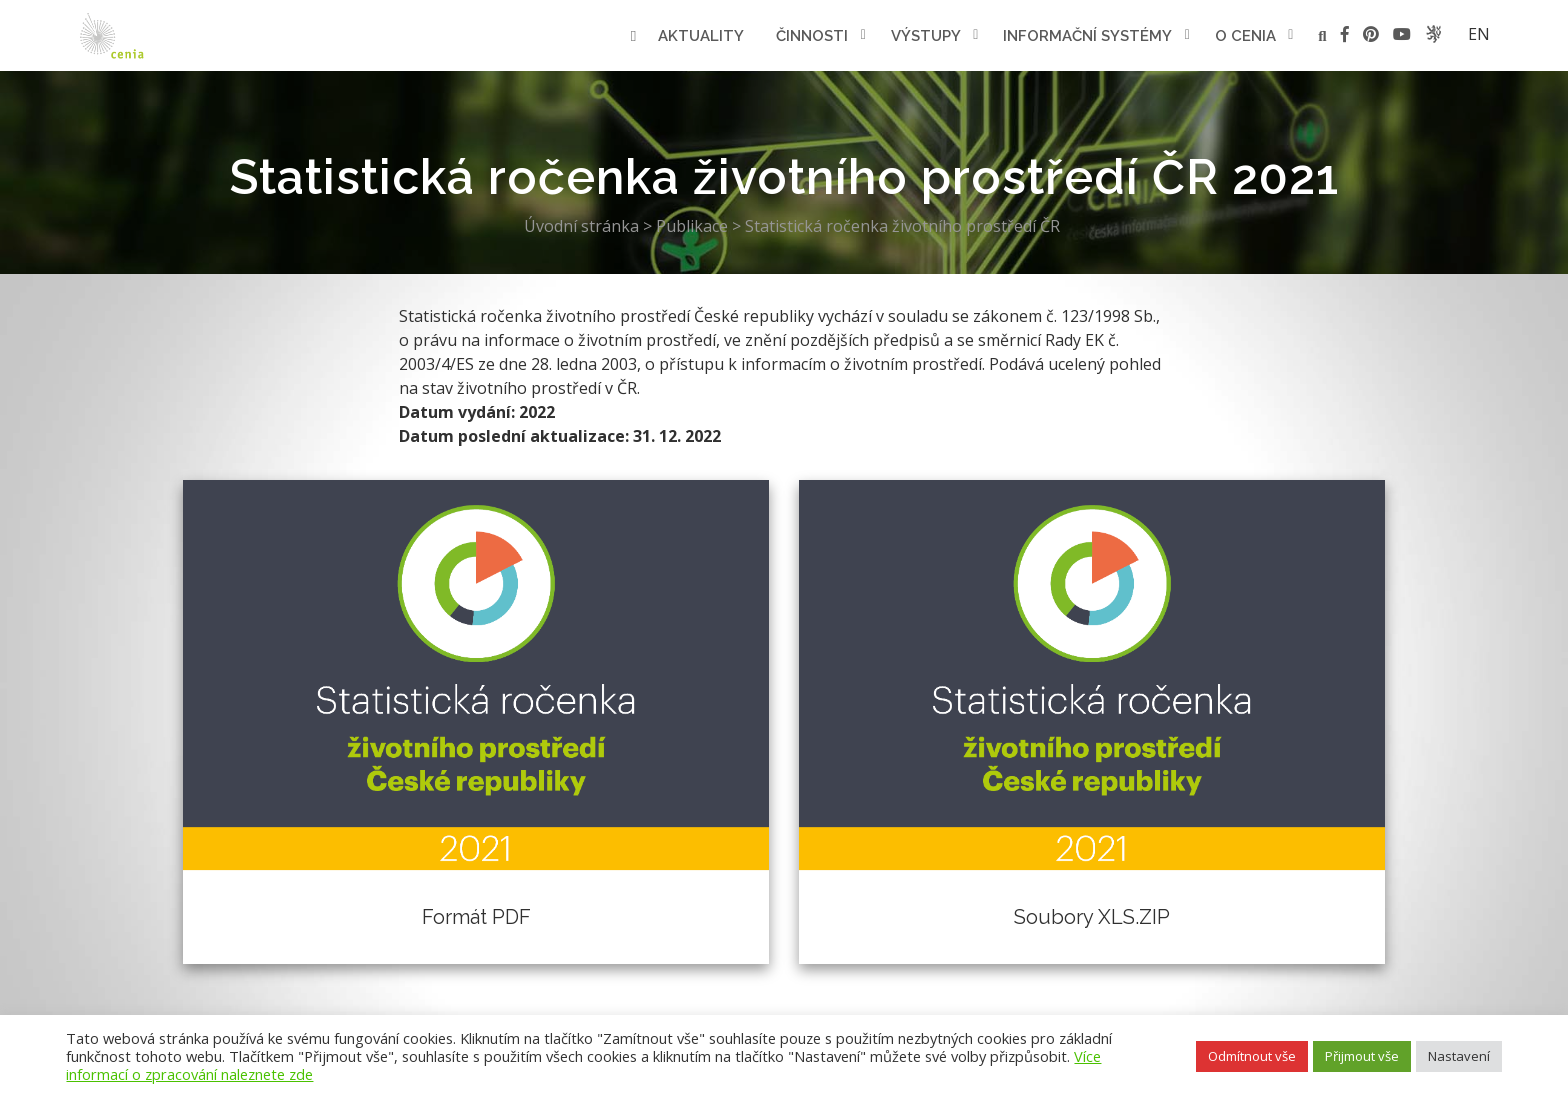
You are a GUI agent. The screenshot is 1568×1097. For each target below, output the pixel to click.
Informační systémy (1087, 36)
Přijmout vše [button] (1362, 1056)
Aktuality (701, 36)
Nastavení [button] (1459, 1056)
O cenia (1245, 36)
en (1479, 34)
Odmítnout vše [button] (1252, 1056)
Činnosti (812, 36)
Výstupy (926, 36)
